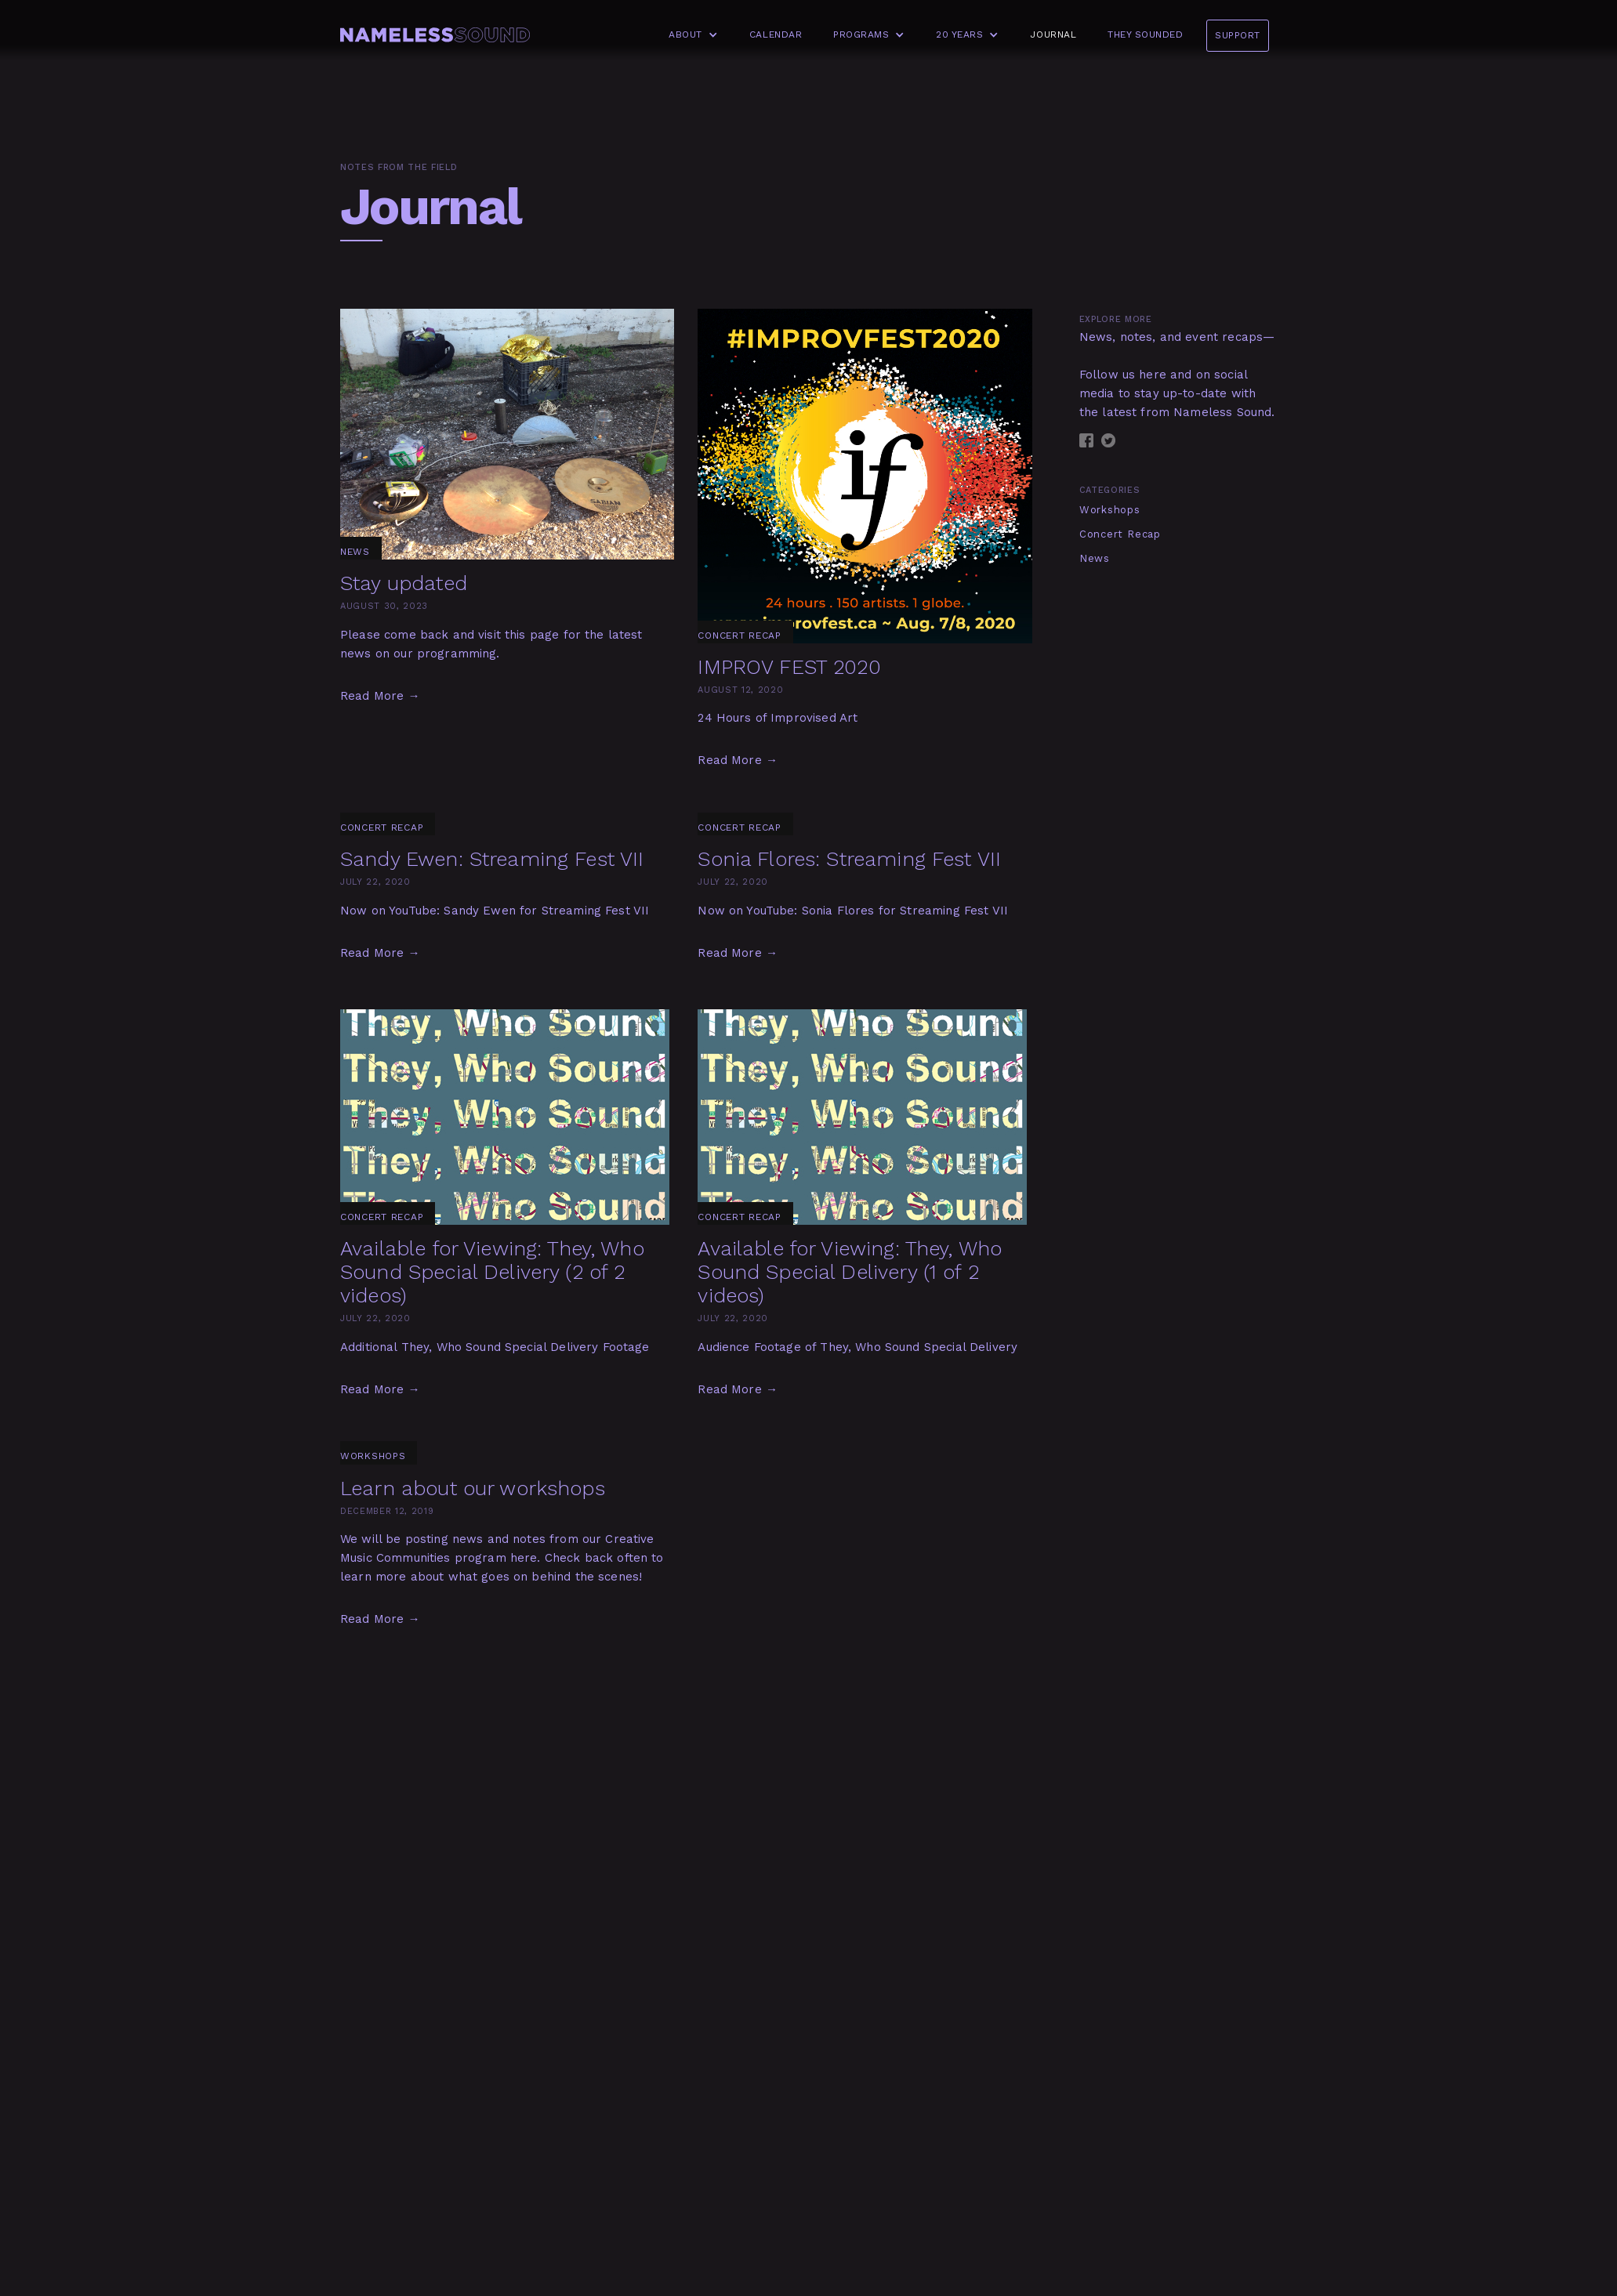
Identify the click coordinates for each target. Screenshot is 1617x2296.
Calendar (775, 34)
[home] (435, 35)
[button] (689, 35)
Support (1237, 35)
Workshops (1109, 510)
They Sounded (1145, 34)
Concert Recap (1120, 534)
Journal (1053, 34)
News (1094, 558)
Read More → (380, 696)
